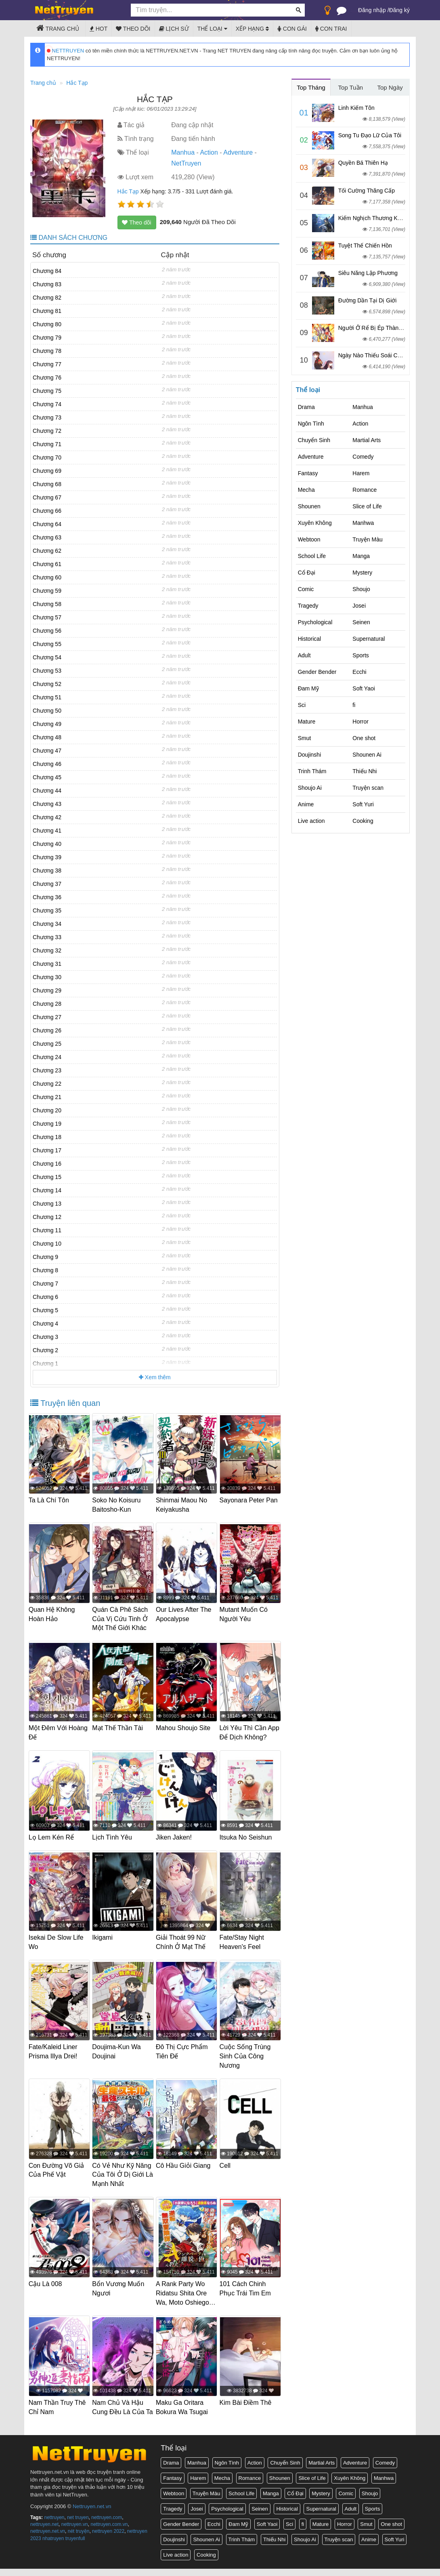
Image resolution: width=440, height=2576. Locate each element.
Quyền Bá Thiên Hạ (363, 162)
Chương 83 (47, 284)
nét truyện (79, 2538)
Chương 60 (47, 577)
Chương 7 (45, 1283)
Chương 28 (47, 1004)
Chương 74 (47, 404)
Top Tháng (311, 87)
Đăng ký (399, 10)
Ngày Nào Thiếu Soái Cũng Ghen (380, 355)
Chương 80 (47, 324)
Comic (306, 589)
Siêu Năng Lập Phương (368, 273)
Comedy (362, 456)
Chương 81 (47, 311)
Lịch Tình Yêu (114, 1843)
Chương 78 (47, 351)
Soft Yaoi (363, 688)
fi (353, 705)
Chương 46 (47, 764)
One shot (363, 738)
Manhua (183, 152)
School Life (312, 556)
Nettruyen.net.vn (92, 2513)
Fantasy (308, 473)
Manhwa (363, 523)
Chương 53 (47, 670)
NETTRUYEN (65, 51)
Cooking (362, 821)
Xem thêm (155, 1377)
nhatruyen (53, 2545)
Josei (359, 605)
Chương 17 (47, 1150)
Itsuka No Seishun (247, 1843)
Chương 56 (47, 630)
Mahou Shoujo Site (184, 1725)
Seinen (361, 622)
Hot (98, 28)
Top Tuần (350, 87)
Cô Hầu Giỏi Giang (184, 2167)
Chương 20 (47, 1110)
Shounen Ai (366, 754)
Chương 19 (47, 1123)
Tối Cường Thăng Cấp (366, 190)
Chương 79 (47, 337)
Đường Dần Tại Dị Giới (367, 300)
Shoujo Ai (310, 788)
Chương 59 (47, 590)
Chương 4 (45, 1323)
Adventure (238, 152)
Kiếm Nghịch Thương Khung (374, 218)
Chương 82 (47, 297)
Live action (311, 821)
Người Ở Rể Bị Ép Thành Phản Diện (384, 328)
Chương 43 (47, 804)
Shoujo (361, 589)
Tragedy (308, 605)
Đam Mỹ (308, 688)
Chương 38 (47, 870)
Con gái (292, 28)
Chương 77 (47, 364)
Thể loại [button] (212, 28)
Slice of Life (366, 506)
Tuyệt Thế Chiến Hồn (365, 245)
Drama (306, 407)
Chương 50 (47, 710)
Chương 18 (47, 1137)
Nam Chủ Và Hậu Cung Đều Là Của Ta (120, 2411)
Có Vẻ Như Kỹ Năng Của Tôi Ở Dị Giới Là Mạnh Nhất (121, 2176)
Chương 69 (47, 471)
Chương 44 (47, 790)
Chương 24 (47, 1057)
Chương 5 (45, 1310)
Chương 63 (47, 537)
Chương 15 (47, 1177)
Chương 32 (47, 950)
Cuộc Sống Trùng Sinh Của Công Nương (246, 2059)
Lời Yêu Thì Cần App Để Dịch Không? (244, 1734)
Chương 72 (47, 431)
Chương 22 (47, 1083)
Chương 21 (47, 1097)
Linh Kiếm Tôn (356, 108)
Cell (227, 2167)
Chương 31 (47, 964)
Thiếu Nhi (364, 771)
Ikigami (104, 1941)
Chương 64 (47, 524)
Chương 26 (47, 1030)
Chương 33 (47, 937)
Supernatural (368, 639)
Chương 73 (47, 417)
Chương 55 (47, 644)
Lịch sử (174, 28)
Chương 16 (47, 1163)
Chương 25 (47, 1043)
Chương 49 (47, 724)
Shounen (309, 506)
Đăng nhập (372, 10)
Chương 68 (47, 484)
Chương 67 (47, 497)
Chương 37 (47, 884)
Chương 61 (47, 564)
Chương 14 (47, 1190)
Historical (309, 639)
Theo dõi (133, 28)
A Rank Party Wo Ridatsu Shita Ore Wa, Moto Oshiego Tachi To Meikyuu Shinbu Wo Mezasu (185, 2302)
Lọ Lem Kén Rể (52, 1843)
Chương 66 (47, 511)
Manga (361, 556)
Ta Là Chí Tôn (50, 1500)
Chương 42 (47, 817)
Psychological (315, 622)
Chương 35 (47, 910)
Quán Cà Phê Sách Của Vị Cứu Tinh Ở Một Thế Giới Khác (122, 1617)
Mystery (362, 572)
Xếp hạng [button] (252, 28)
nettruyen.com (106, 2525)
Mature (307, 721)
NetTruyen (186, 163)
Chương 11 (47, 1230)
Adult (304, 655)
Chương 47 (47, 750)
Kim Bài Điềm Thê (247, 2401)
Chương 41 (47, 830)
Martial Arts (366, 440)
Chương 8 (45, 1270)
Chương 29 (47, 990)
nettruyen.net (44, 2531)
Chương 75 (47, 391)
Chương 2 (45, 1350)
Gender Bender (317, 672)
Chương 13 (47, 1203)
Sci (302, 705)
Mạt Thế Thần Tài (119, 1725)
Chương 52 (47, 684)
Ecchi (359, 672)
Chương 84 (47, 271)
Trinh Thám (312, 771)
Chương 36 (47, 897)
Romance (364, 490)
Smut (304, 738)
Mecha (306, 490)
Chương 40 (47, 844)
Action (209, 152)
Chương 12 (47, 1217)
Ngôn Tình (311, 423)
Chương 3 (45, 1337)
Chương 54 (47, 657)
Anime (306, 804)
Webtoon (309, 539)
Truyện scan (367, 788)
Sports (360, 655)
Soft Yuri (363, 804)
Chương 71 (47, 444)
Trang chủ (57, 28)
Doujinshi (309, 754)
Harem (360, 473)
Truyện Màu (367, 539)
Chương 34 (47, 924)
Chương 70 (47, 457)
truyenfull (75, 2545)
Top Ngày (389, 87)
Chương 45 (47, 777)
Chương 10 (47, 1243)
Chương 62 (47, 551)
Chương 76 (47, 377)
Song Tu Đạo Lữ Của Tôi (369, 135)
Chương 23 (47, 1070)
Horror (360, 721)
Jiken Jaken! (175, 1843)
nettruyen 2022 (108, 2538)
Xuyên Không (315, 523)
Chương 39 (47, 857)
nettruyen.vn (74, 2531)
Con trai (331, 28)
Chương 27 (47, 1017)
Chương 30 (47, 977)
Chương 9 (45, 1257)
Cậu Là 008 (47, 2284)
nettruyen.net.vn (47, 2538)
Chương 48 (47, 737)
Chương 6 (45, 1297)
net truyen (77, 2525)
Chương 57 (47, 617)
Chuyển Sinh (314, 440)
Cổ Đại (306, 572)
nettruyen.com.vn (109, 2531)
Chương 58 (47, 604)
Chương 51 (47, 697)
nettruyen (54, 2525)
